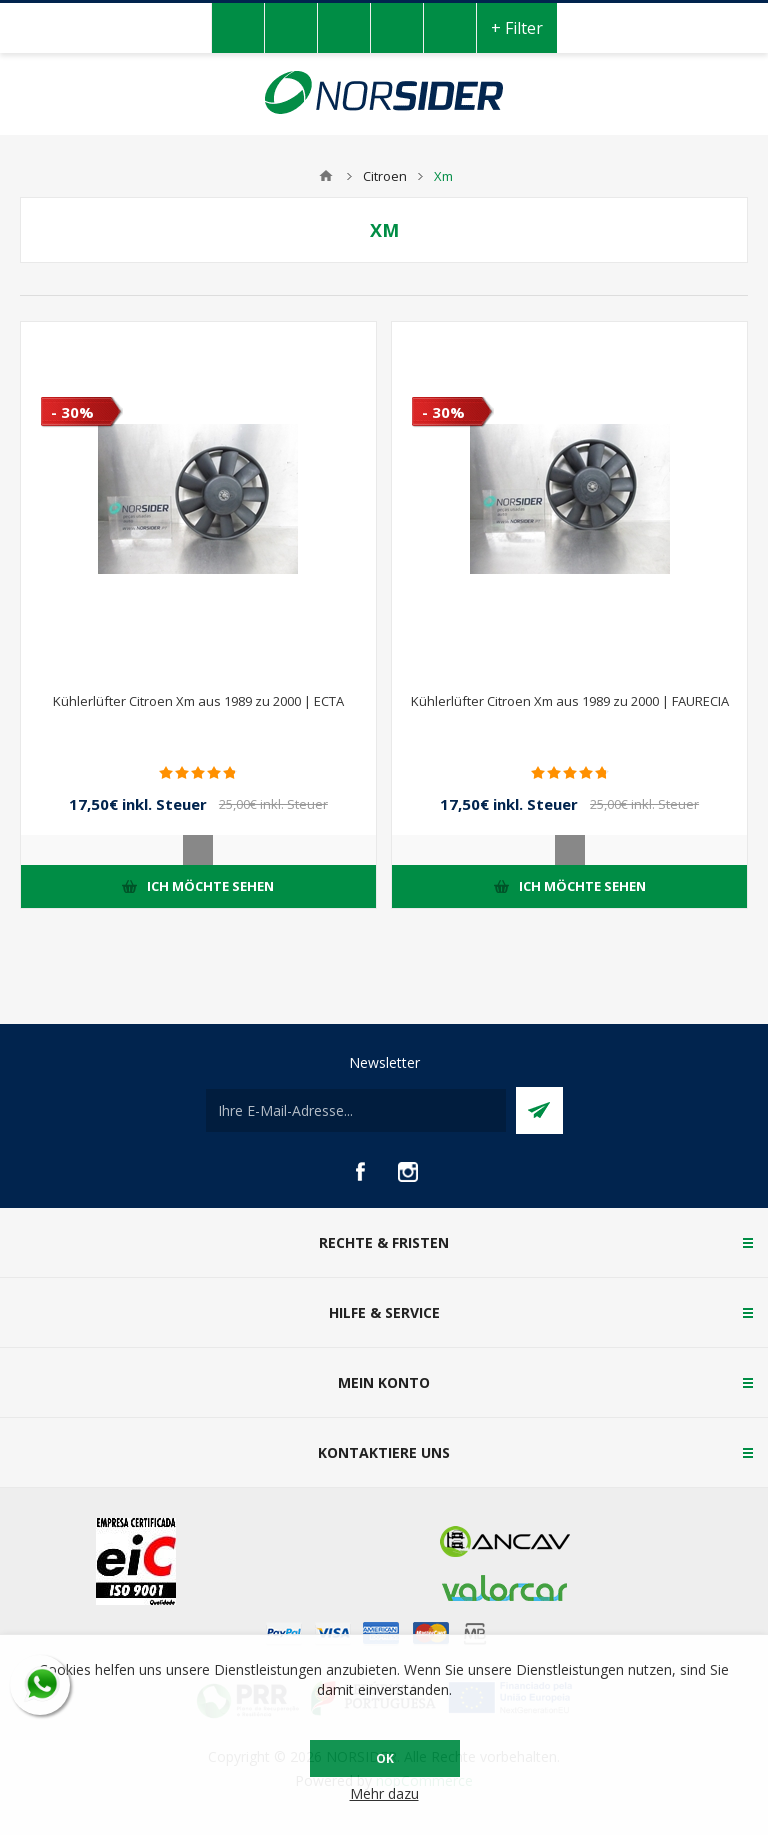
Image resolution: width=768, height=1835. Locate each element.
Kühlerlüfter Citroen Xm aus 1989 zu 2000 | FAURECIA (570, 701)
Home (326, 176)
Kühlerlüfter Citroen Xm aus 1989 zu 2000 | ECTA (198, 701)
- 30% (72, 412)
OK (385, 1758)
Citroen (385, 176)
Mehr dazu (384, 1793)
